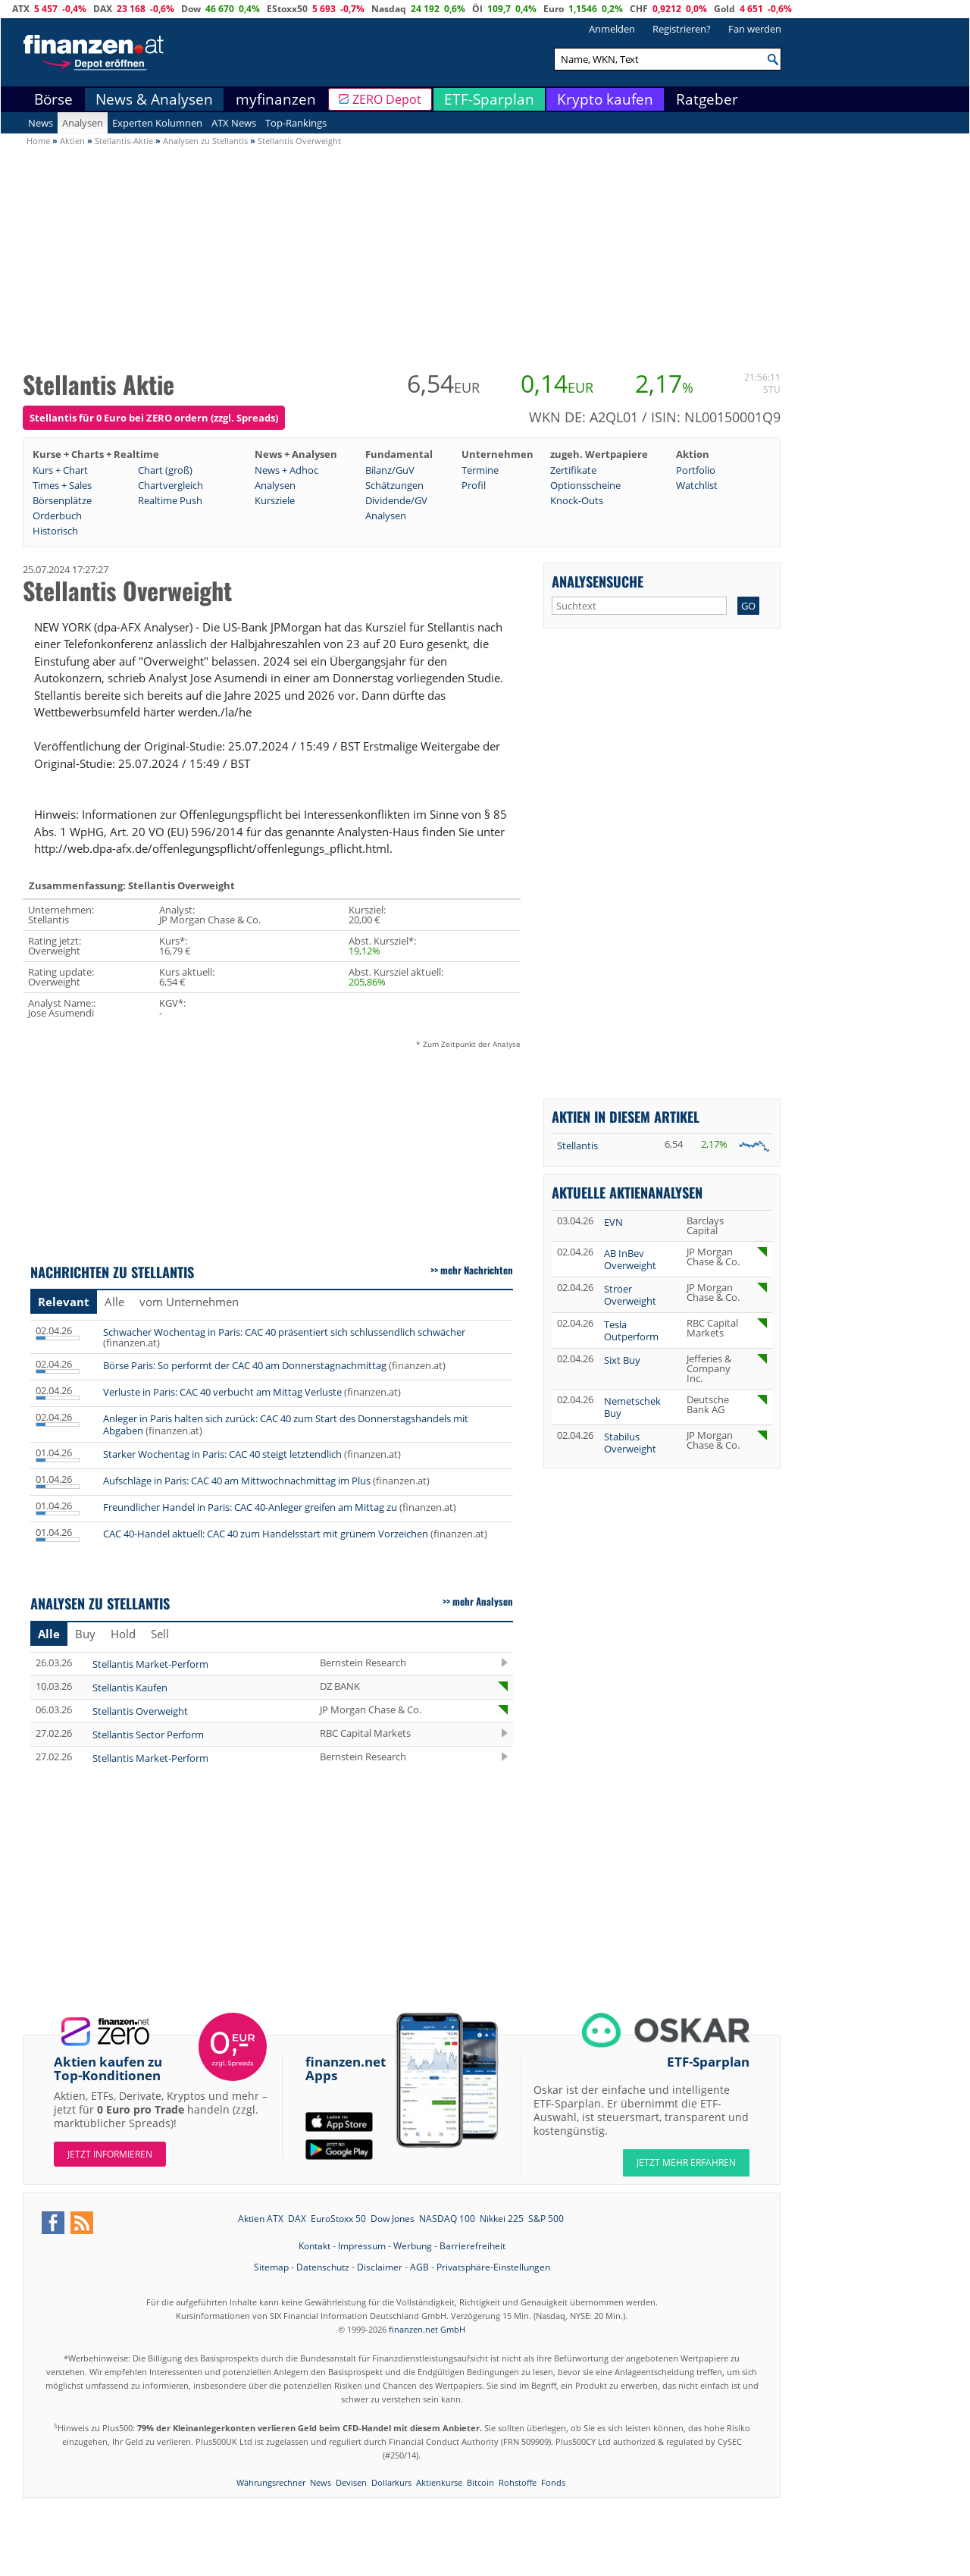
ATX (21, 8)
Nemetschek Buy (632, 1407)
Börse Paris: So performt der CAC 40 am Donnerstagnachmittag (244, 1365)
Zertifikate (573, 470)
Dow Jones (393, 2218)
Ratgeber (707, 99)
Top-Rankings (296, 123)
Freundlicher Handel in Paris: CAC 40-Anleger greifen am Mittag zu (250, 1507)
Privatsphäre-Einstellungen (493, 2267)
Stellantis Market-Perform (150, 1664)
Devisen (351, 2482)
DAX (102, 8)
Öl (477, 8)
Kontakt (314, 2245)
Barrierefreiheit (472, 2245)
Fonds (553, 2482)
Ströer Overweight (630, 1295)
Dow (191, 8)
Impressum (362, 2245)
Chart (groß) (165, 470)
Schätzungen (394, 485)
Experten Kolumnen (157, 123)
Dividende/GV (396, 500)
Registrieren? (681, 29)
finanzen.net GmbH (427, 2329)
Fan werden (754, 29)
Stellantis (577, 1145)
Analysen (82, 123)
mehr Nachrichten (476, 1269)
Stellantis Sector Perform (148, 1734)
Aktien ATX (260, 2218)
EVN (613, 1222)
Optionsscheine (585, 485)
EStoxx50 (287, 8)
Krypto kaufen (605, 99)
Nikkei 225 (502, 2218)
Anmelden (612, 29)
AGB (419, 2267)
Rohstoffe (518, 2482)
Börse (53, 99)
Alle (114, 1301)
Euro (553, 8)
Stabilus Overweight (630, 1443)
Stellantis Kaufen (129, 1687)
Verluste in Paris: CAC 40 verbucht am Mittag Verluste (222, 1392)
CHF (639, 8)
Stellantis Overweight (140, 1711)
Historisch (55, 530)
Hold (123, 1633)
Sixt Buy (622, 1360)
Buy (85, 1633)
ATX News (233, 123)
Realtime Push (170, 500)
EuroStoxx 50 (338, 2218)
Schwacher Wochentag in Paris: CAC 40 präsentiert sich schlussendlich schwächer (284, 1332)
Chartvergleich (170, 485)
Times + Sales (62, 485)
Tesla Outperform (631, 1330)
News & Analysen (154, 99)
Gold (724, 8)
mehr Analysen (482, 1601)
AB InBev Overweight (630, 1259)
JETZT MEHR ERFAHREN (686, 2162)
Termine (480, 470)
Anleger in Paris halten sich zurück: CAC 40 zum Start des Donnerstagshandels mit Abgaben (285, 1424)
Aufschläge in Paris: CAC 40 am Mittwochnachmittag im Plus (237, 1480)
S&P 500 (546, 2218)
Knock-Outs (576, 500)
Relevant (63, 1301)
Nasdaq (388, 8)
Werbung (412, 2245)
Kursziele (275, 500)
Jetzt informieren (109, 2154)
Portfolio (695, 470)
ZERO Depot (386, 99)
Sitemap (271, 2267)
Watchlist (697, 485)
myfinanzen (276, 99)
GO (748, 606)
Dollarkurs (391, 2482)
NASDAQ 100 (447, 2218)
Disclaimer (379, 2267)
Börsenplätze (62, 500)
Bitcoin (480, 2482)
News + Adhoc (286, 470)
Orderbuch (57, 515)
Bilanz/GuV (390, 470)
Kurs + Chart (60, 470)
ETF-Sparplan (489, 99)
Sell (160, 1633)
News (40, 123)
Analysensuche (597, 581)
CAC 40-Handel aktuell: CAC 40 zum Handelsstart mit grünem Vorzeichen (265, 1533)
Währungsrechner (270, 2482)
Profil (474, 485)
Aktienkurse (439, 2482)
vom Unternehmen (189, 1301)
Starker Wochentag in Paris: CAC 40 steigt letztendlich (222, 1454)
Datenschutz (322, 2267)
